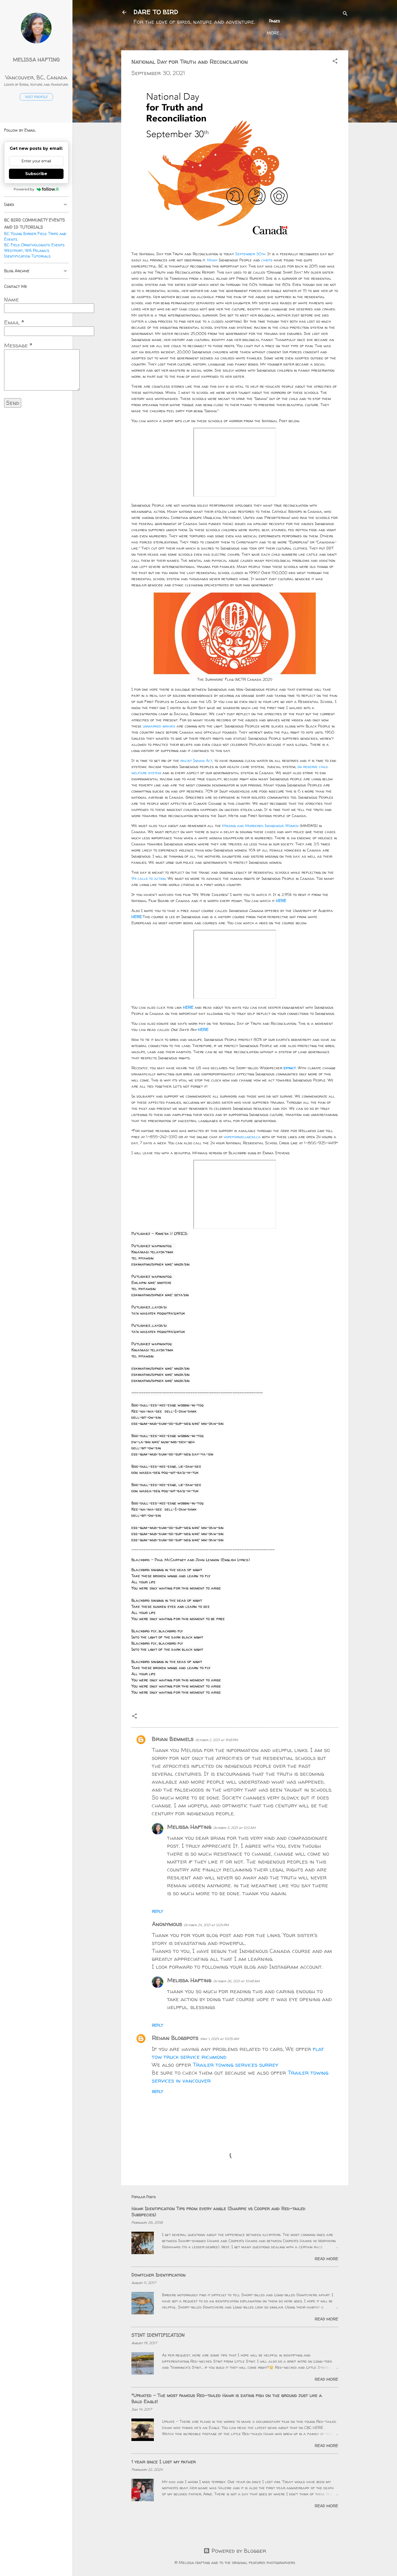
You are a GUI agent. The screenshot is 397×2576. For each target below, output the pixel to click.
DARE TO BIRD (155, 12)
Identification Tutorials (27, 256)
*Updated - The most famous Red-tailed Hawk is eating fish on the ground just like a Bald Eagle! (226, 2418)
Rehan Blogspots (175, 2058)
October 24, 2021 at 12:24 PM (206, 1945)
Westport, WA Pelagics (26, 250)
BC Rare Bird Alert (188, 52)
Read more (326, 2279)
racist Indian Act (196, 780)
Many (212, 280)
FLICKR (263, 52)
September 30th (250, 274)
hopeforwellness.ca (242, 1157)
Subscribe (36, 173)
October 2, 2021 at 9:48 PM (216, 1760)
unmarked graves (159, 746)
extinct (289, 1088)
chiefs (266, 280)
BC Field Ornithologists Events (34, 245)
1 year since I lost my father (163, 2482)
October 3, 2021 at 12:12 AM (234, 1847)
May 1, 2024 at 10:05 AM (219, 2059)
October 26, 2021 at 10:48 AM (236, 2001)
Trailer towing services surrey (235, 2085)
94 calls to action (148, 898)
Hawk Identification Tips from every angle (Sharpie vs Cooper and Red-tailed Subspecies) (218, 2232)
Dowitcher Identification (158, 2295)
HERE (281, 921)
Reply (157, 1931)
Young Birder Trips (303, 52)
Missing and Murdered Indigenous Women (260, 845)
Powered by (36, 189)
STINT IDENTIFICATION (157, 2355)
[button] (335, 81)
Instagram (233, 52)
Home (150, 52)
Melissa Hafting (189, 1847)
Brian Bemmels (172, 1759)
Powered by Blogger (235, 2551)
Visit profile (36, 97)
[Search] (345, 14)
